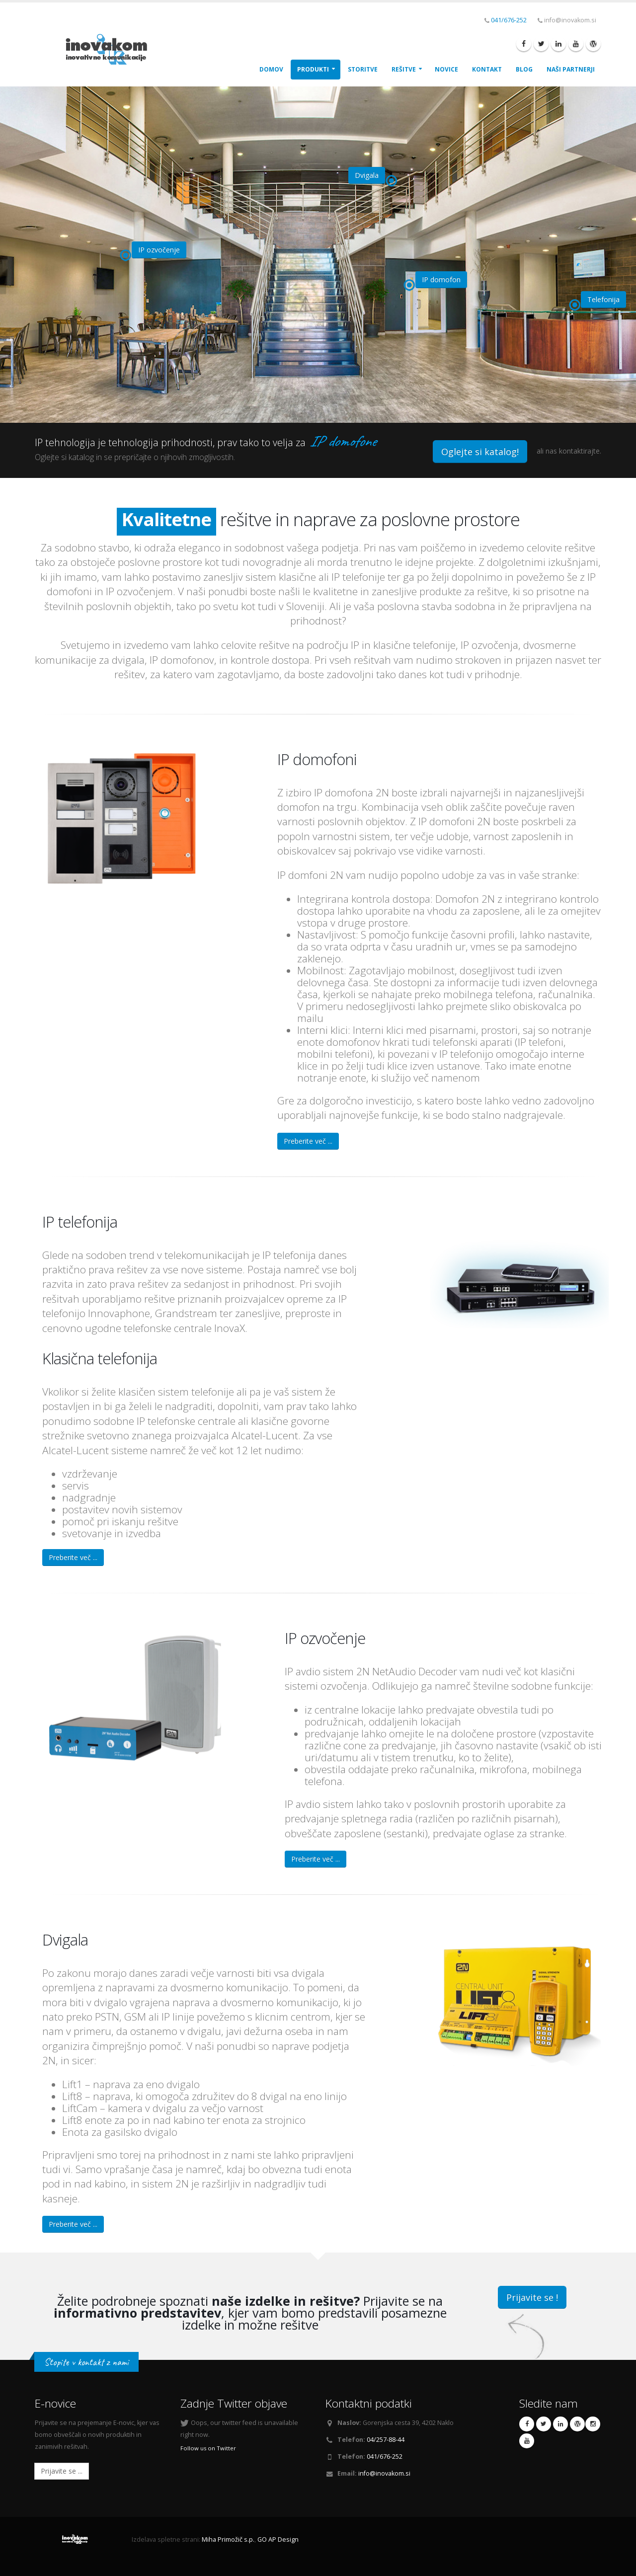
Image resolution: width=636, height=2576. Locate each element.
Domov (271, 69)
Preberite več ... (308, 1141)
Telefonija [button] (603, 299)
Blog (524, 69)
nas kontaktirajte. (573, 451)
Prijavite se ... (61, 2471)
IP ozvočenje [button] (159, 249)
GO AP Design (278, 2539)
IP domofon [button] (441, 279)
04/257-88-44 (385, 2439)
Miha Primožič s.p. (228, 2539)
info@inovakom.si (384, 2473)
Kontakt (487, 69)
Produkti (313, 69)
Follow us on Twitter (208, 2448)
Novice (446, 69)
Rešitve (404, 69)
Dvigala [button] (367, 175)
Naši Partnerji (571, 69)
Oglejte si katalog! (480, 452)
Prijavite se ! (532, 2297)
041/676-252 (509, 20)
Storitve (363, 69)
